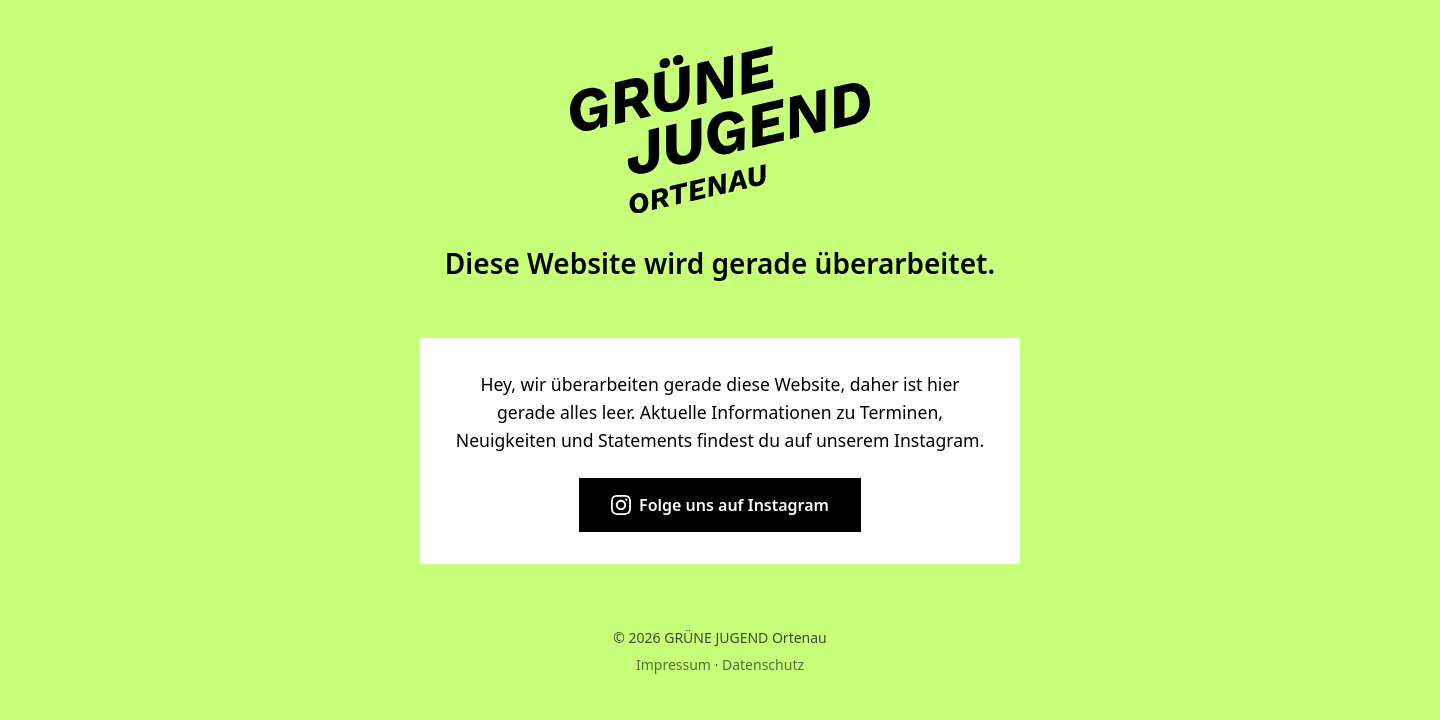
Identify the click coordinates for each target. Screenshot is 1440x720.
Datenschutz (763, 664)
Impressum (673, 664)
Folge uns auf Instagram (720, 505)
